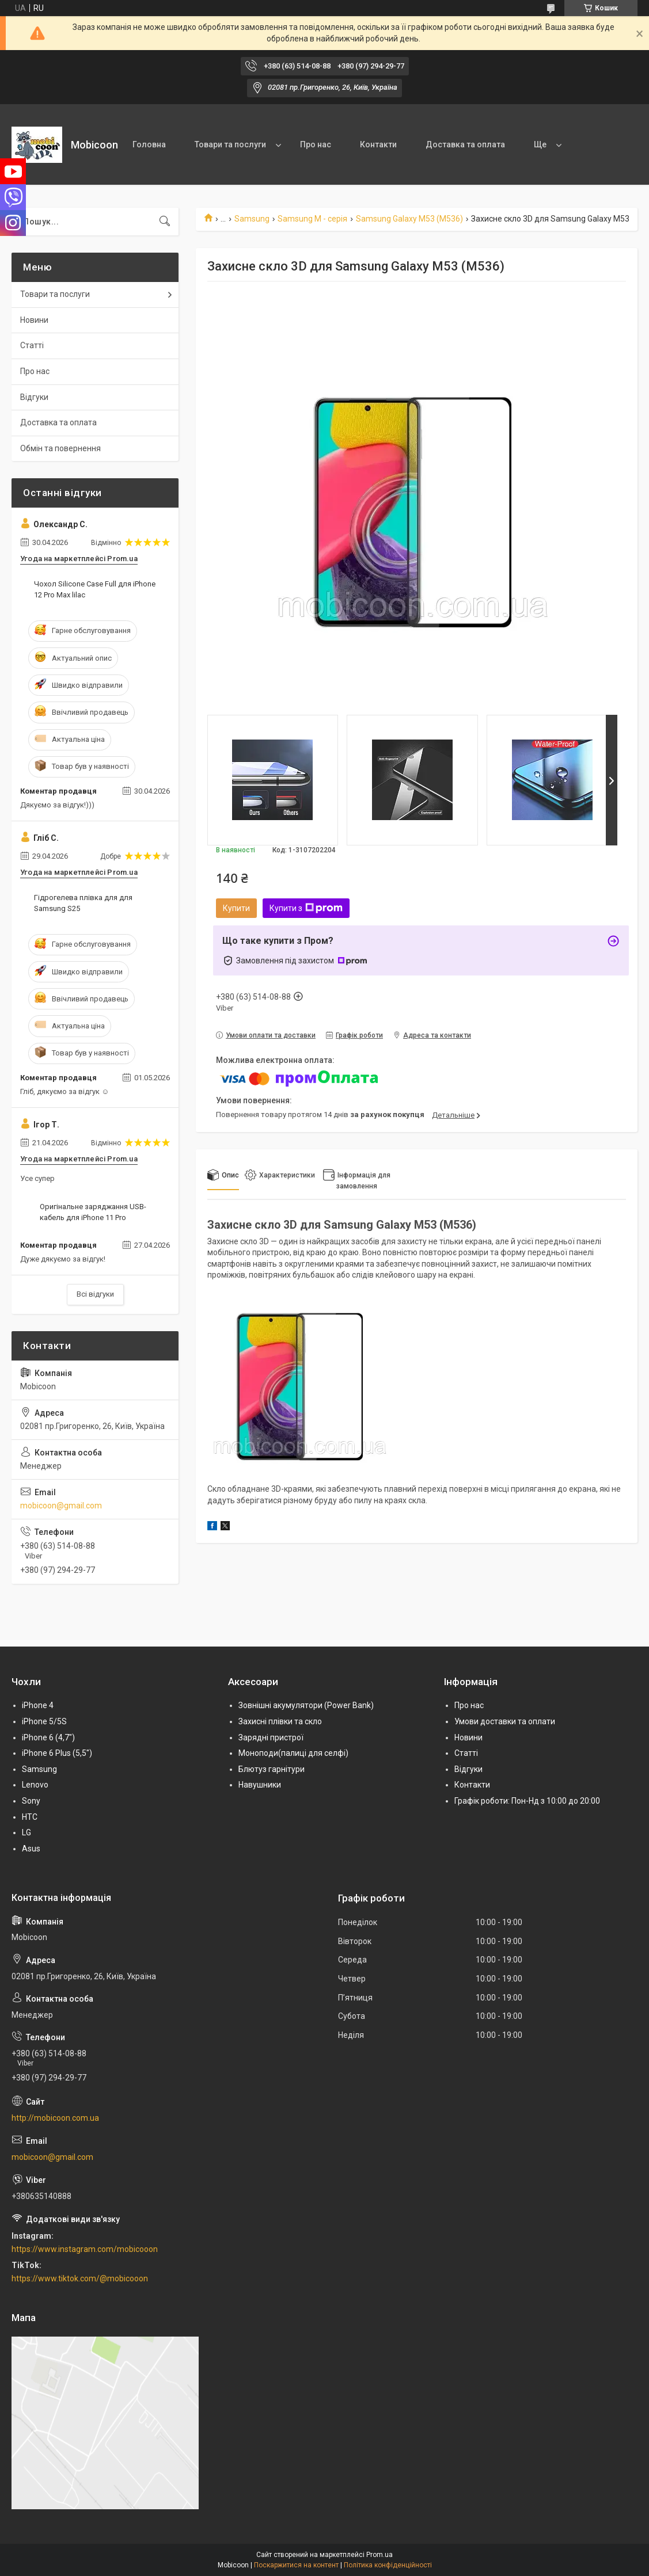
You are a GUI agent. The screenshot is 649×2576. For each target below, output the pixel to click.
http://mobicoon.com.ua (55, 2117)
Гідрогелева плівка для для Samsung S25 (83, 902)
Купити (236, 908)
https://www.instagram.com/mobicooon (85, 2249)
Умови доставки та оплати (504, 1721)
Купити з (306, 908)
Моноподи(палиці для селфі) (293, 1753)
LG (26, 1832)
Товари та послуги (230, 144)
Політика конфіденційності (388, 2565)
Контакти (378, 144)
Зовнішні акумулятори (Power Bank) (306, 1705)
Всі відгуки (95, 1294)
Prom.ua (379, 2555)
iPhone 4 (38, 1705)
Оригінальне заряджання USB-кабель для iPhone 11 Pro (93, 1211)
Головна (149, 144)
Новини (34, 320)
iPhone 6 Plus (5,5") (57, 1753)
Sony (31, 1800)
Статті (32, 345)
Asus (31, 1848)
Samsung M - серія (312, 218)
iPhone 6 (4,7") (48, 1737)
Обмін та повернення (60, 448)
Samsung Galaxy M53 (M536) (409, 218)
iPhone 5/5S (44, 1721)
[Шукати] (165, 221)
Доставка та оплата (465, 144)
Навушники (259, 1784)
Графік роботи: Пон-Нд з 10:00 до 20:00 (527, 1800)
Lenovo (35, 1784)
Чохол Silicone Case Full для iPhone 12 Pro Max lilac (94, 589)
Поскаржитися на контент (296, 2565)
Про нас (315, 144)
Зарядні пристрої (270, 1737)
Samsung (252, 218)
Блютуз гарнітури (271, 1769)
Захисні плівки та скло (280, 1721)
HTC (29, 1817)
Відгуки (34, 397)
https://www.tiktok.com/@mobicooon (80, 2278)
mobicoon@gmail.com (61, 1505)
